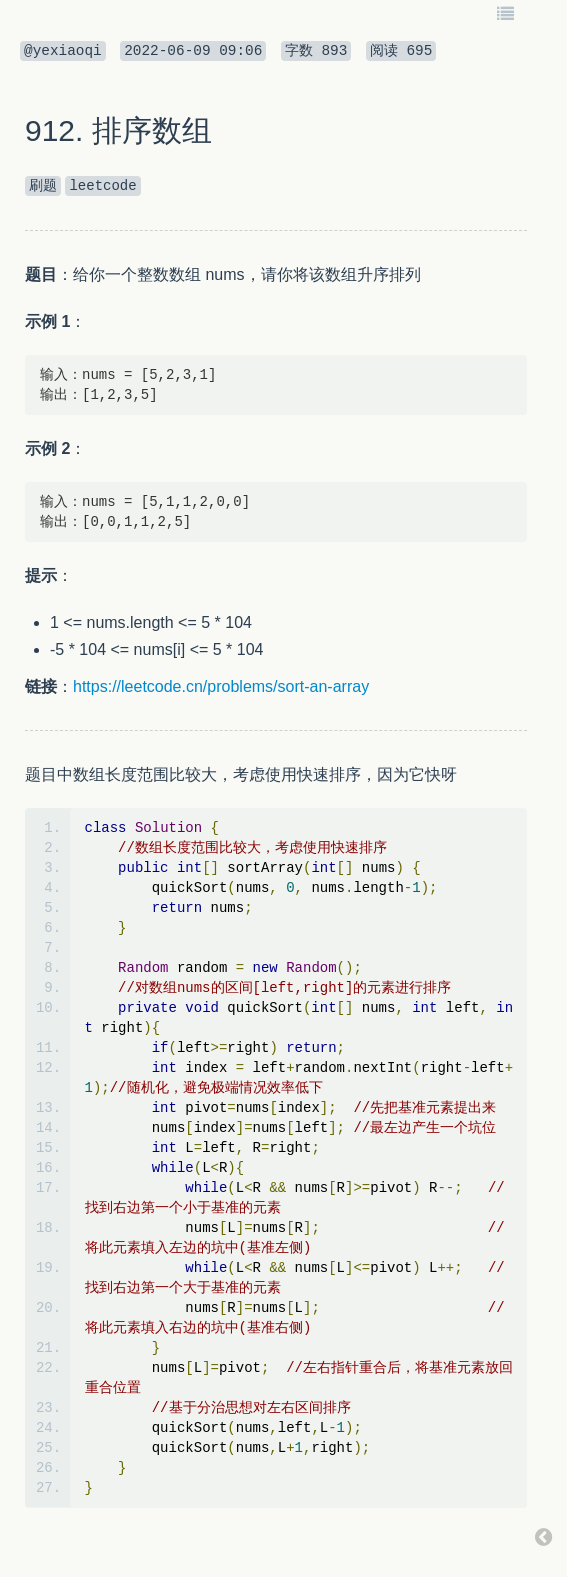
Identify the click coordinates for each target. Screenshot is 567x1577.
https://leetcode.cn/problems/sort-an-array (221, 686)
